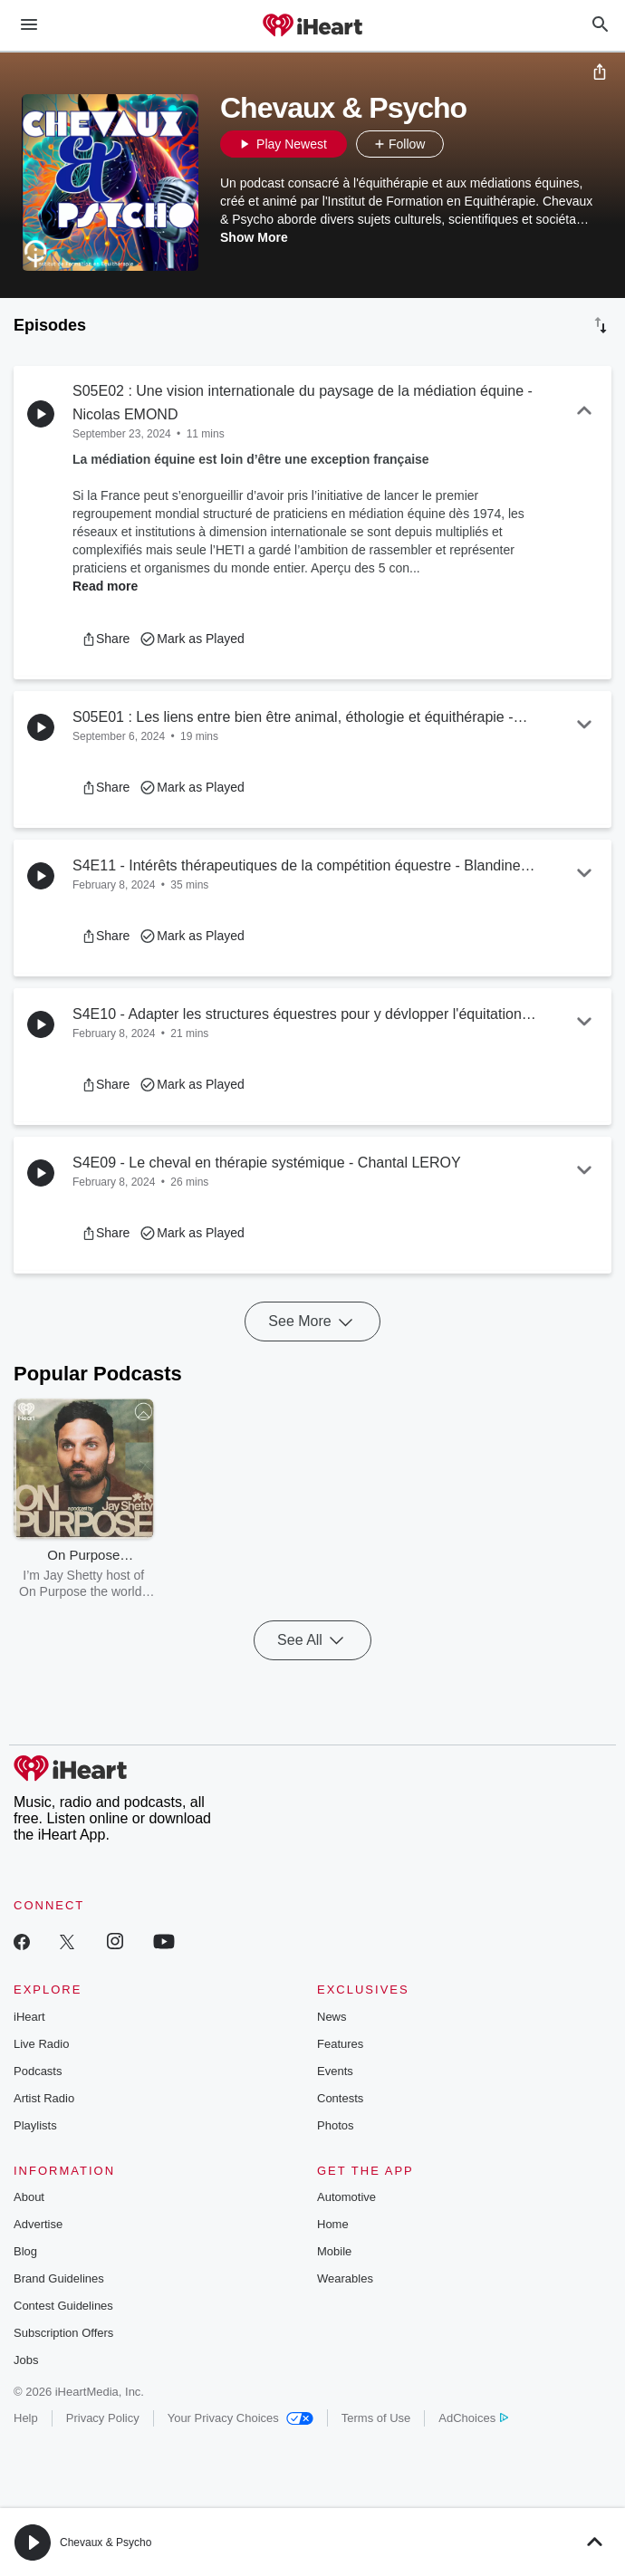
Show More (254, 237)
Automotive (346, 2197)
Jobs (26, 2360)
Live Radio (41, 2044)
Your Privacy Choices (240, 2418)
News (332, 2016)
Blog (25, 2251)
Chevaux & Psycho (105, 2542)
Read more (105, 586)
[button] (462, 144)
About (29, 2197)
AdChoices (473, 2418)
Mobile (334, 2251)
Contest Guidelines (63, 2305)
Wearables (345, 2278)
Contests (340, 2098)
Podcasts (38, 2071)
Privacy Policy (102, 2418)
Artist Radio (44, 2098)
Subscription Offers (63, 2333)
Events (335, 2071)
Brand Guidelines (59, 2278)
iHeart (29, 2016)
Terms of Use (376, 2418)
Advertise (38, 2224)
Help (26, 2418)
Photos (335, 2125)
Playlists (35, 2125)
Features (340, 2044)
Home (333, 2224)
